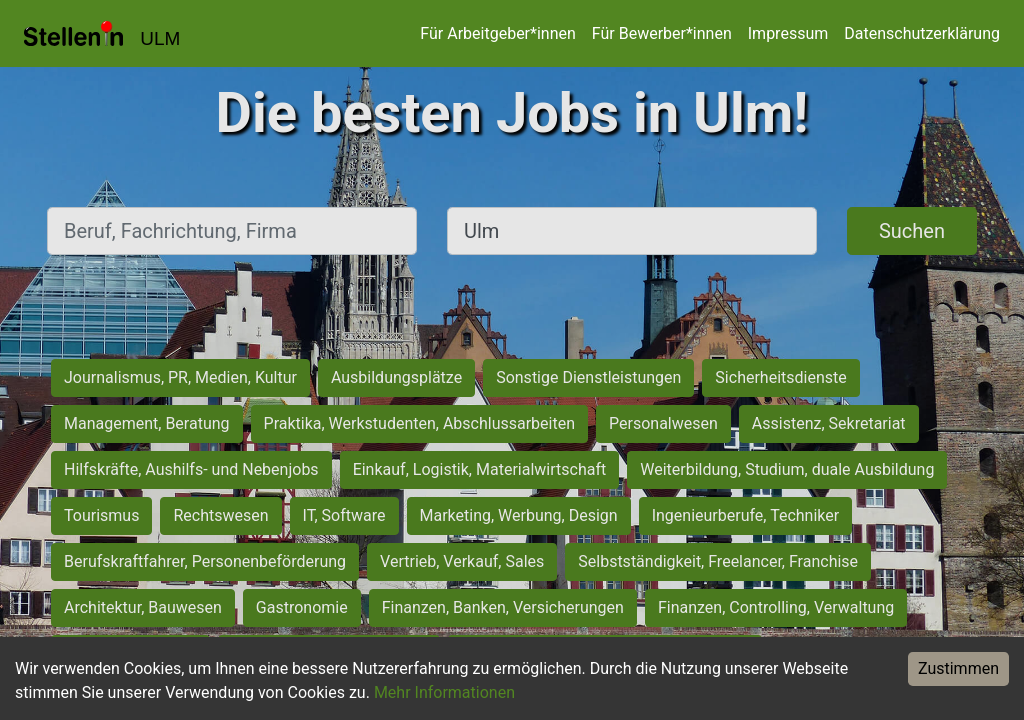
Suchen (912, 231)
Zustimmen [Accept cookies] (958, 668)
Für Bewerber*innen (662, 33)
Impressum (788, 33)
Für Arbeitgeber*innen (497, 33)
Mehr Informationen (444, 692)
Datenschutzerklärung (922, 33)
